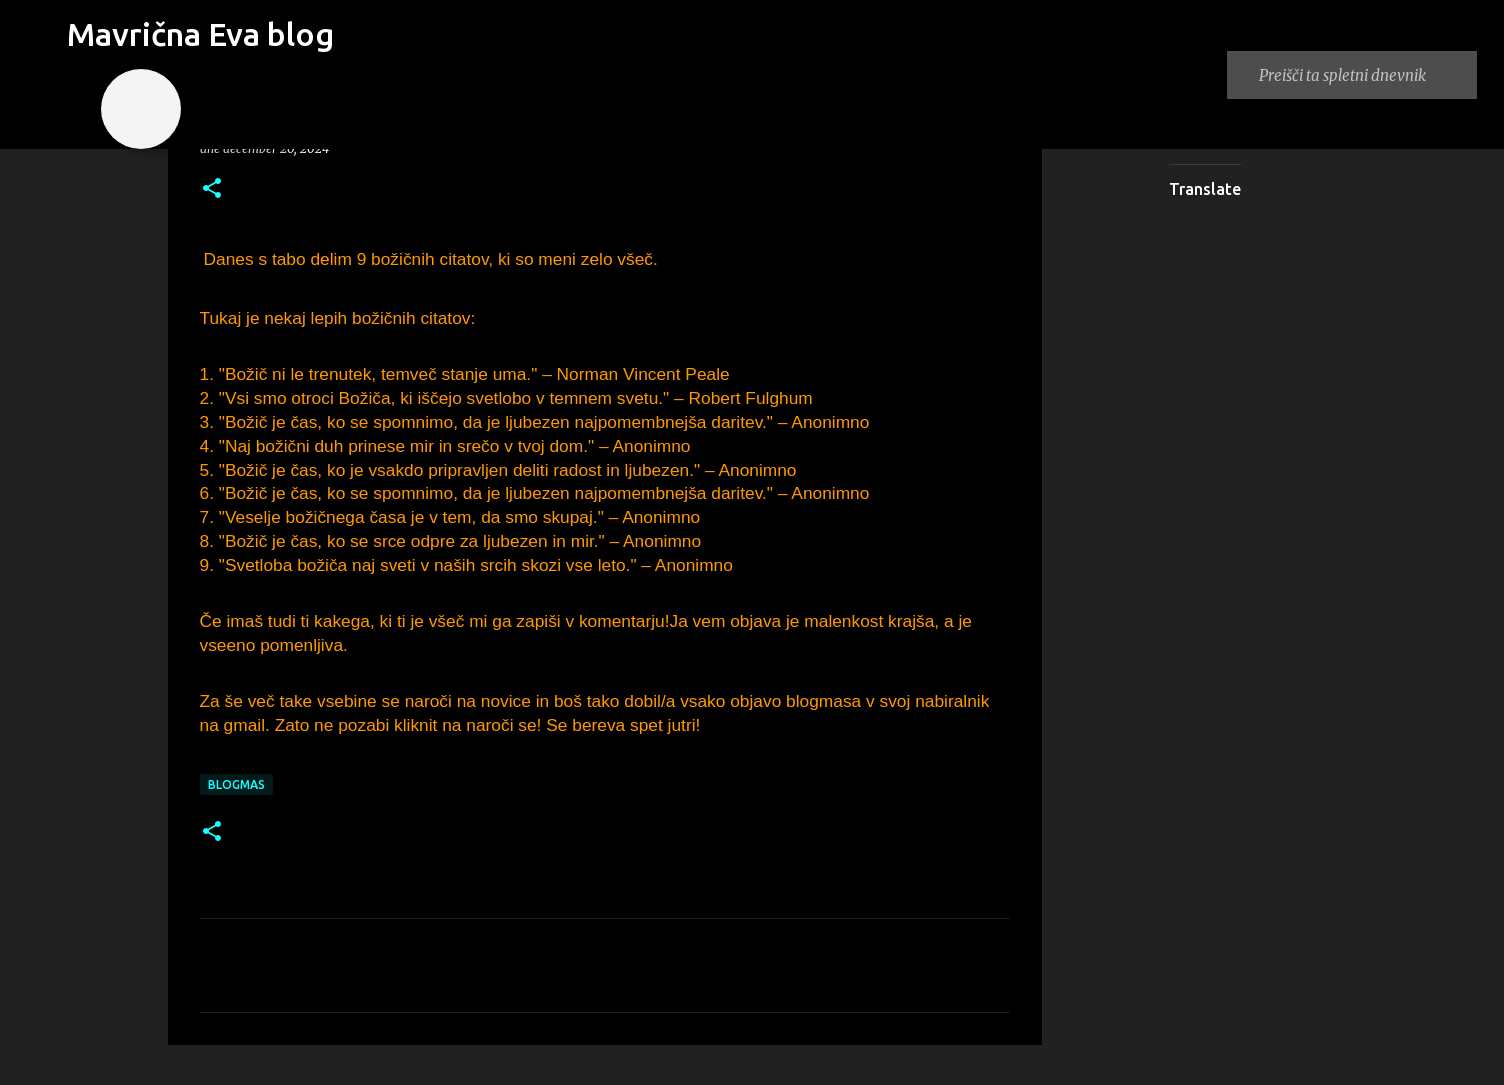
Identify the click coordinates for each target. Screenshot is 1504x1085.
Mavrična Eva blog (200, 34)
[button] (212, 189)
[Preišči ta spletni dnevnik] (1364, 75)
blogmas (236, 784)
